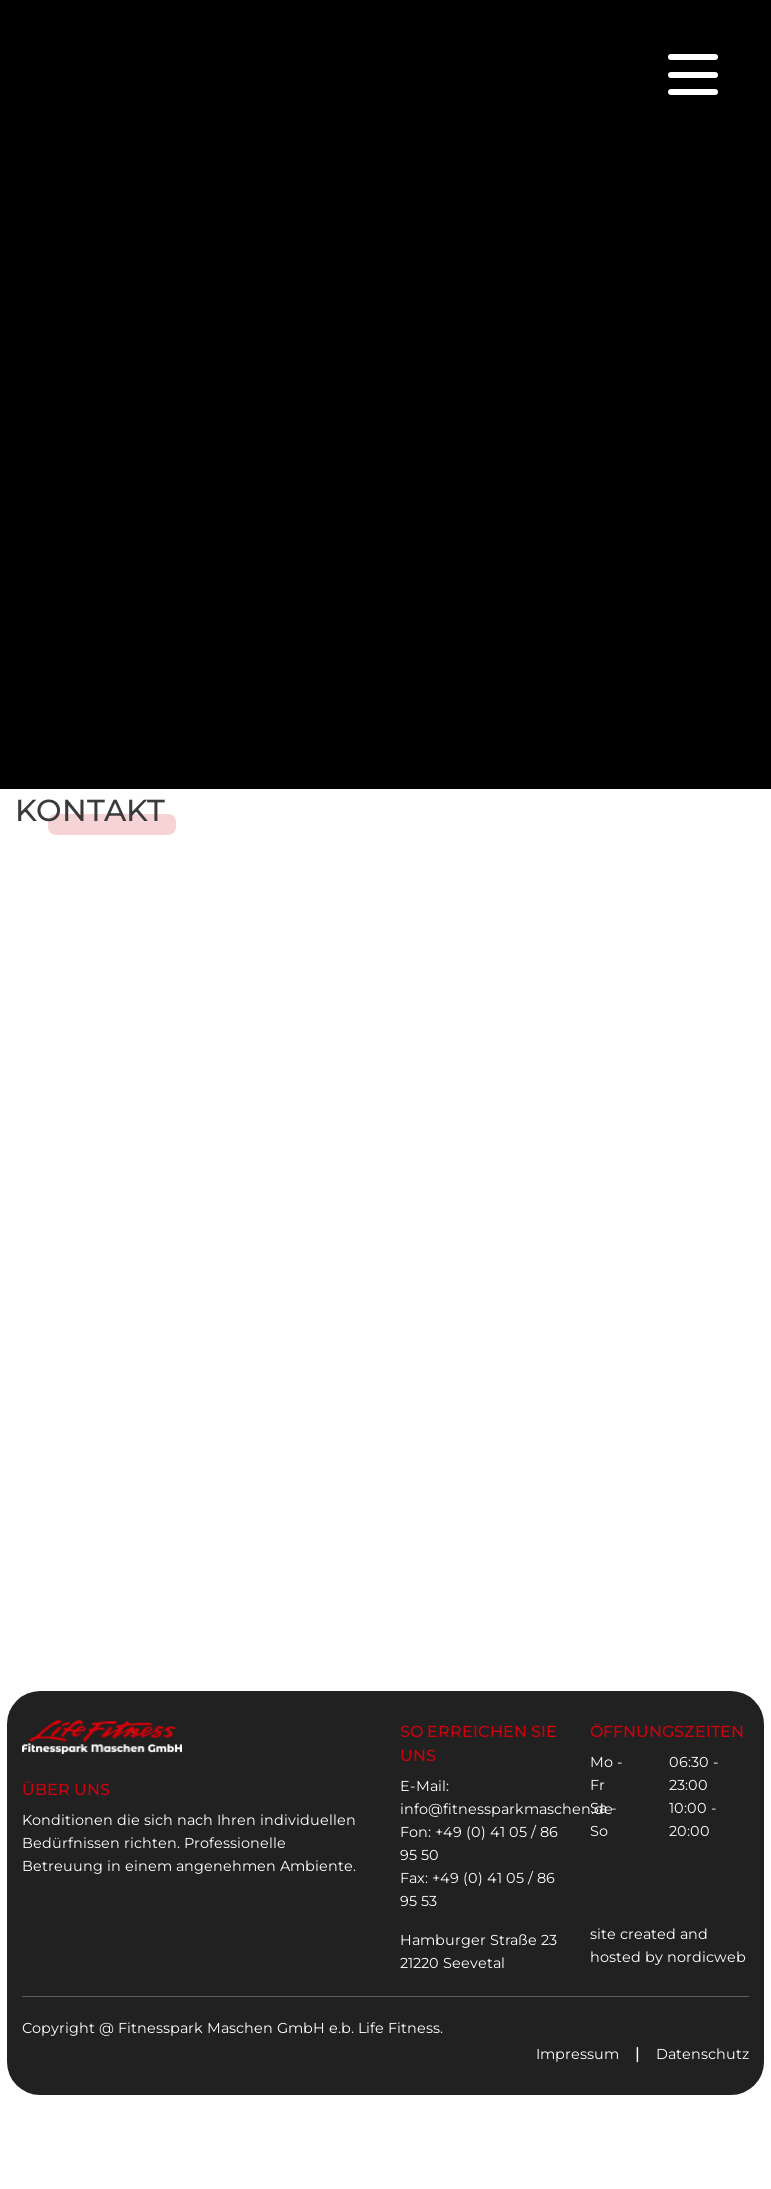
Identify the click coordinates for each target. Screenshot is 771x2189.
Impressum (577, 2054)
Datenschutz (702, 2054)
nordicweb (706, 1957)
